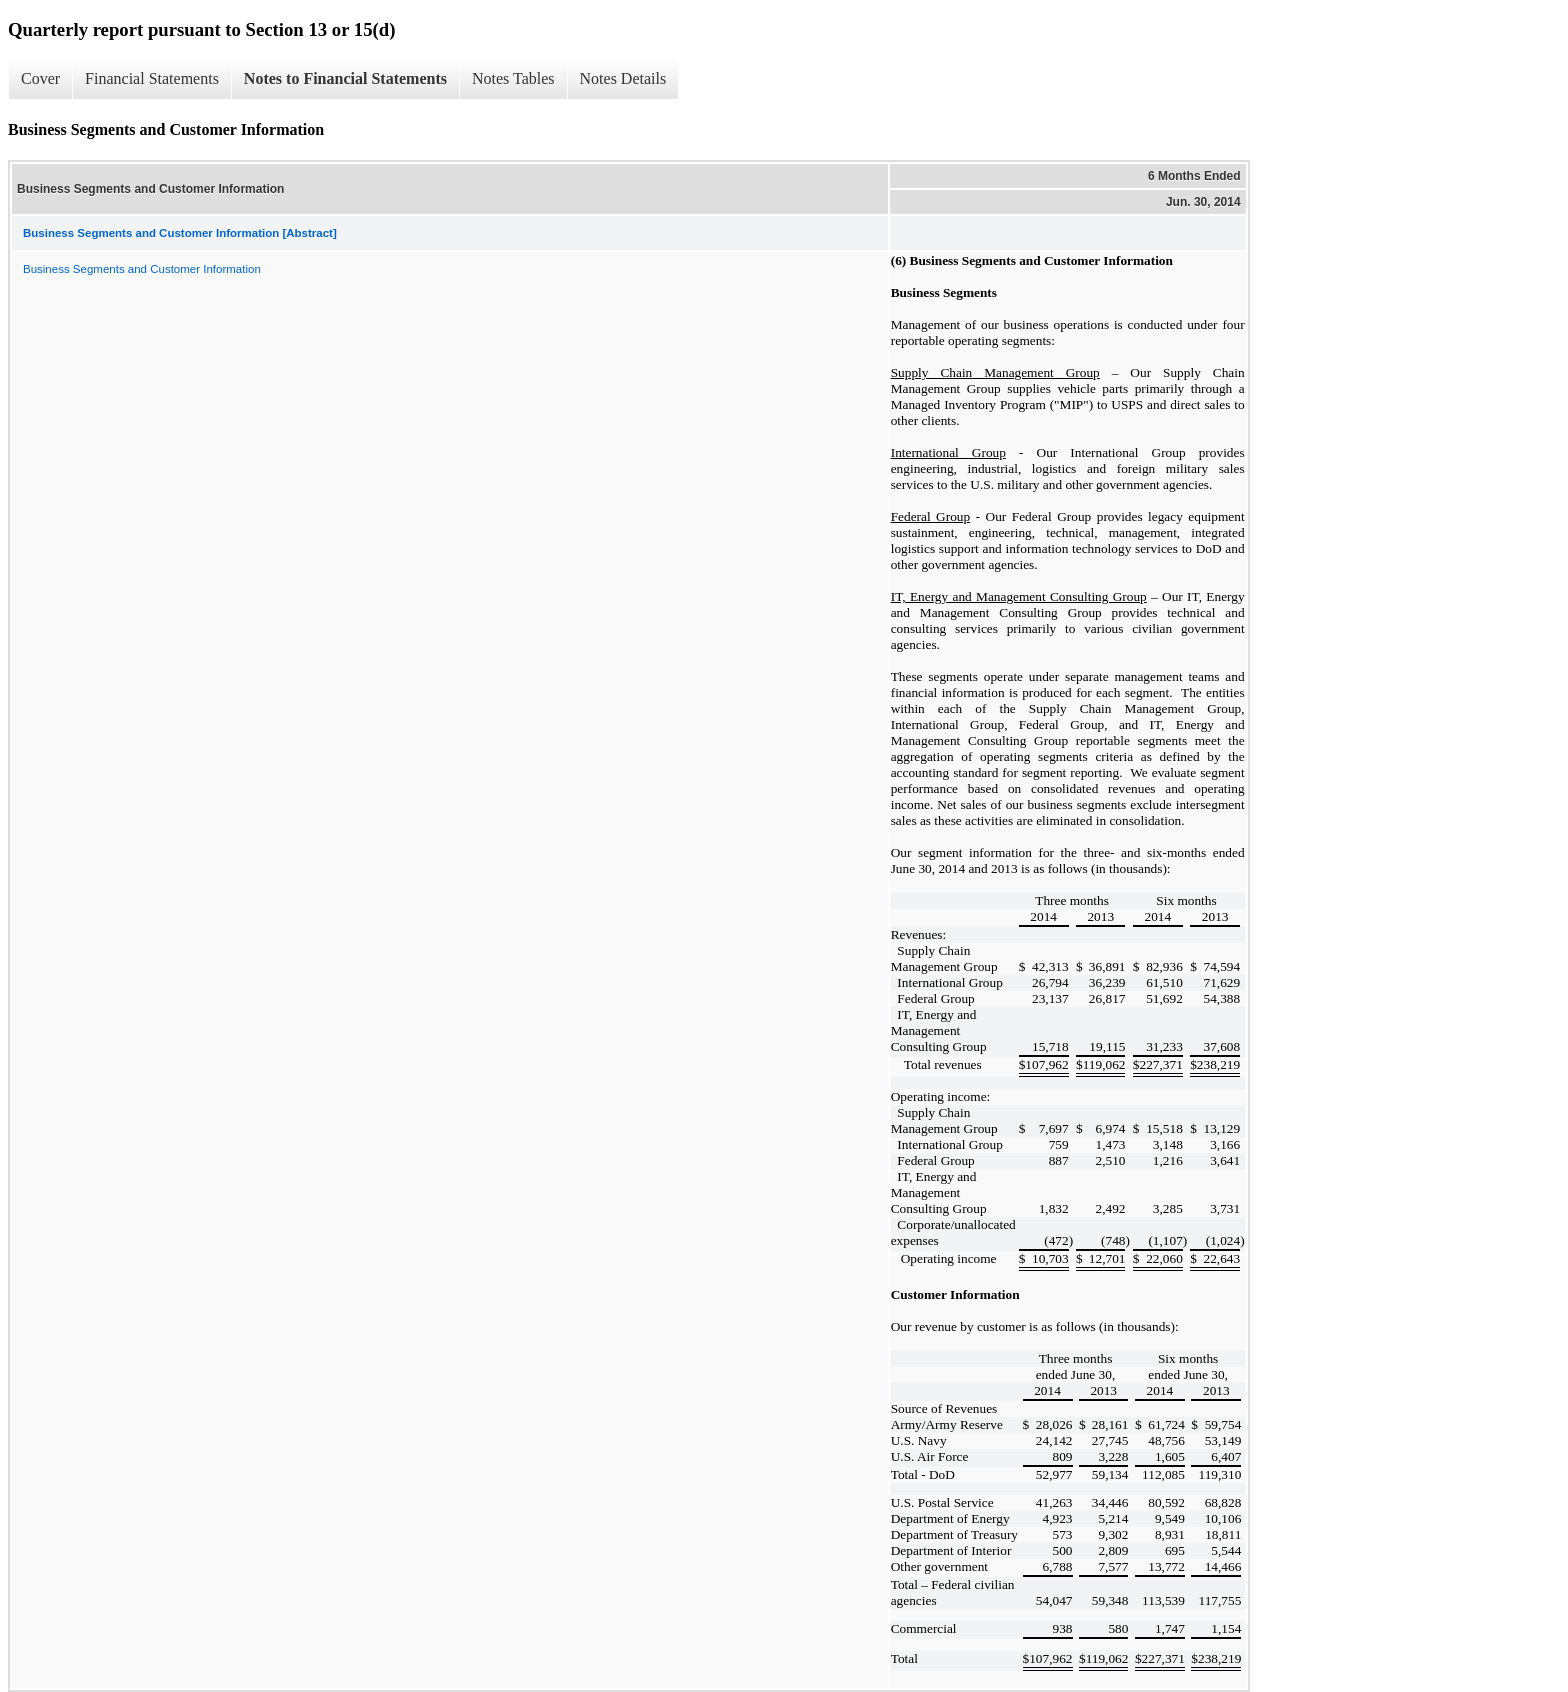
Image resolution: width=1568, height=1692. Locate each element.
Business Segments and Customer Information (142, 269)
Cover (40, 78)
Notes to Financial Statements (345, 78)
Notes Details (623, 78)
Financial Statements (152, 78)
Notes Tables (513, 78)
